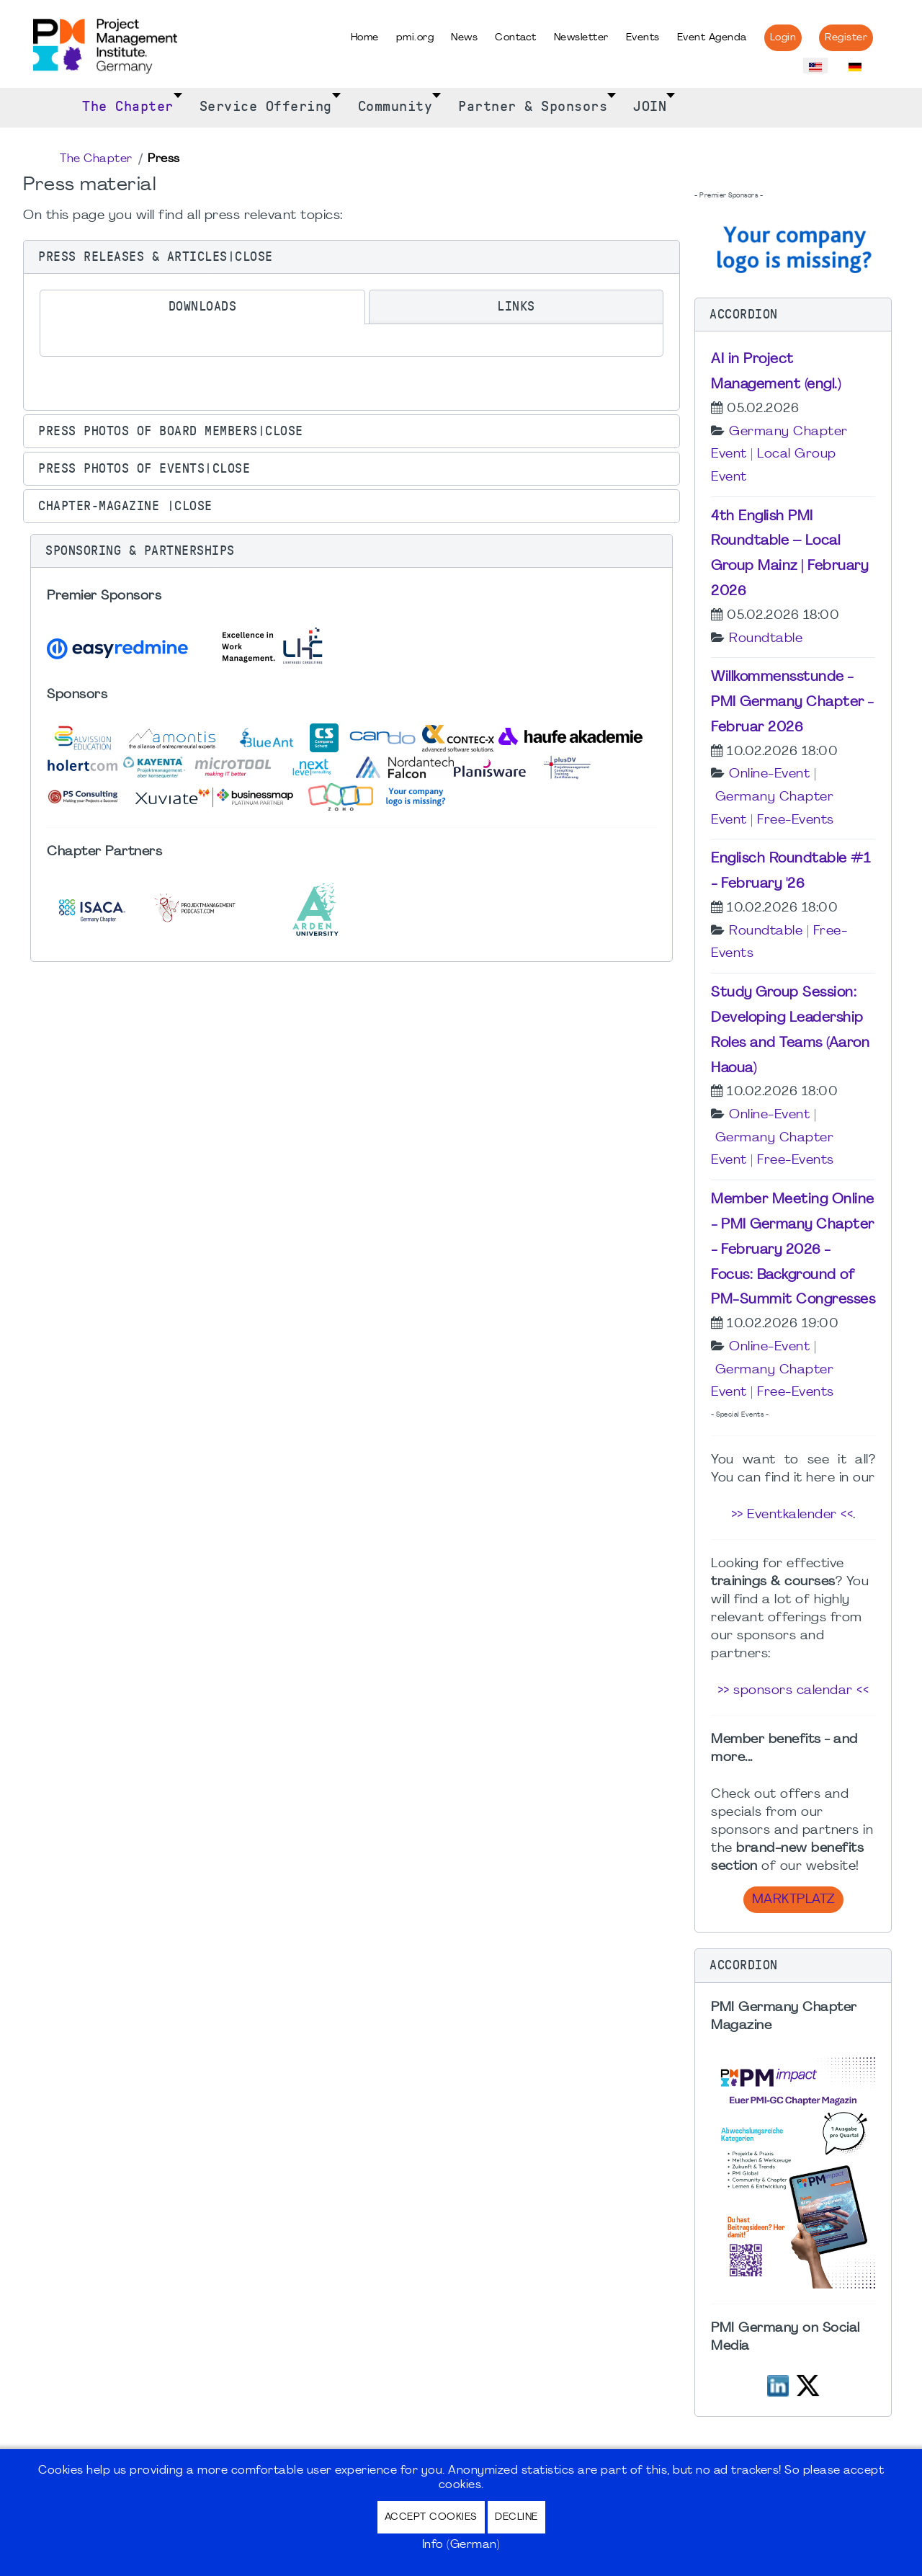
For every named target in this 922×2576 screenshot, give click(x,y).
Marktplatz (793, 1900)
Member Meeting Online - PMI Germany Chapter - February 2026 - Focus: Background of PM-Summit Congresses (793, 1250)
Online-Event (769, 774)
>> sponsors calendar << (793, 1691)
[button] (351, 257)
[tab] (202, 307)
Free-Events (795, 820)
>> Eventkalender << (792, 1515)
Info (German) (461, 2545)
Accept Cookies (431, 2517)
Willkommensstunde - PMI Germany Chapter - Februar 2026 (792, 702)
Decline (516, 2517)
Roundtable (765, 639)
